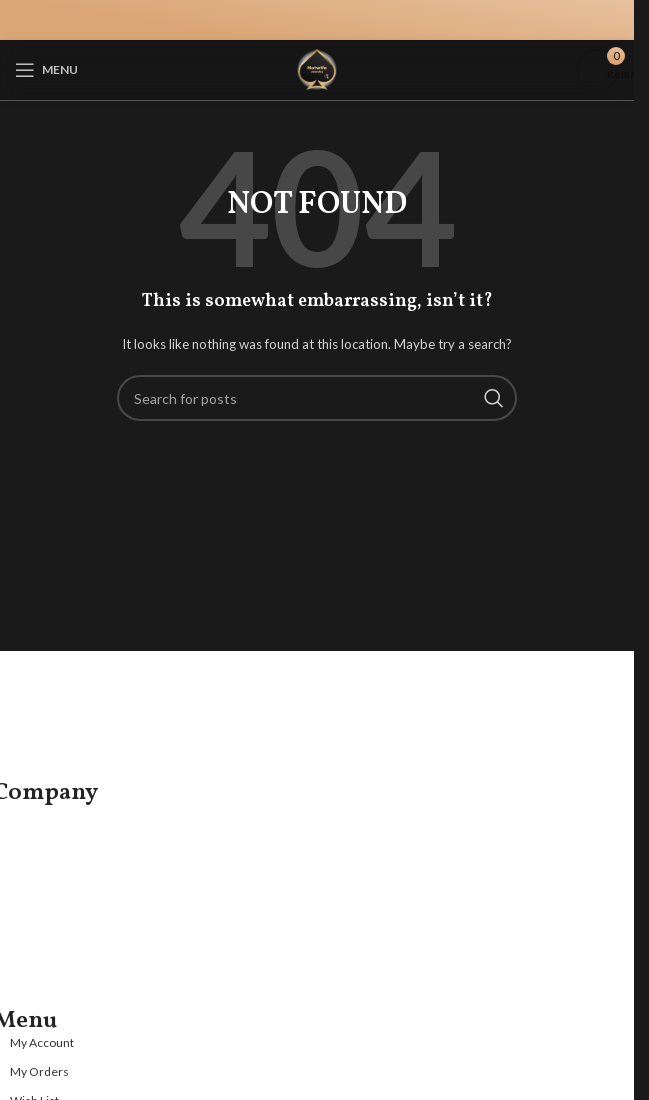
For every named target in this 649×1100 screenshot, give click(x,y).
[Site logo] (317, 68)
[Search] (317, 398)
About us (39, 815)
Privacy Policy (52, 944)
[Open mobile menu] (46, 70)
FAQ (24, 847)
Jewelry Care (50, 879)
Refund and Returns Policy (93, 977)
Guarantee (44, 912)
